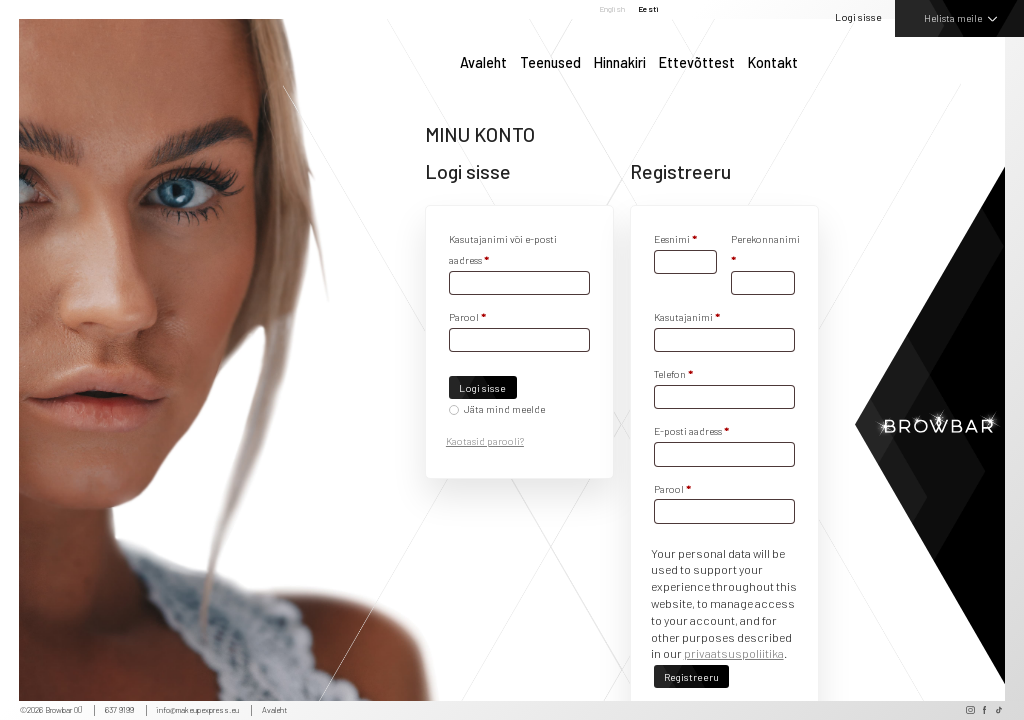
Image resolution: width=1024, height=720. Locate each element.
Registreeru (691, 677)
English (612, 9)
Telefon (673, 374)
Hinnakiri (620, 63)
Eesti (648, 9)
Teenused (550, 63)
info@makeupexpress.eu (197, 710)
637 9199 (119, 710)
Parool (467, 317)
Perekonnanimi (762, 249)
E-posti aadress (691, 431)
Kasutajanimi (687, 317)
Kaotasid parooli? (485, 441)
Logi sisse (858, 17)
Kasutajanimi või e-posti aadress (503, 249)
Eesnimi (675, 239)
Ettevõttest (697, 63)
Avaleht (483, 63)
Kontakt (773, 63)
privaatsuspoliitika (734, 653)
